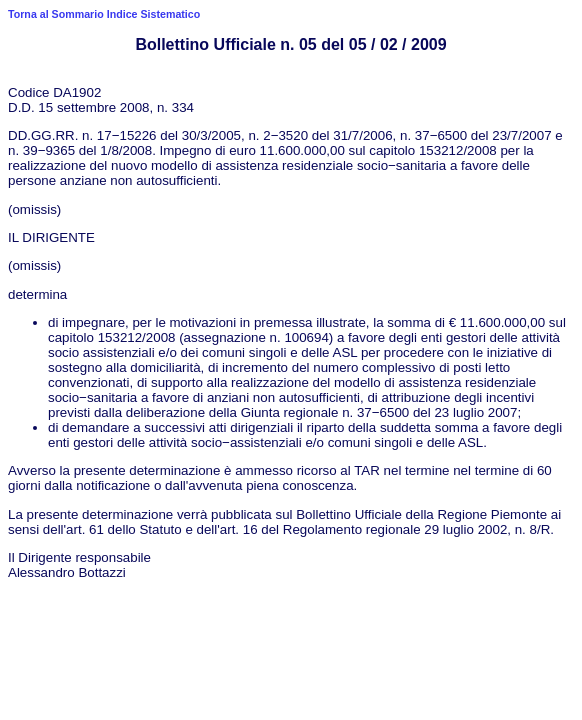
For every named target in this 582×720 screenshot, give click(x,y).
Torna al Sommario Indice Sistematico (104, 14)
